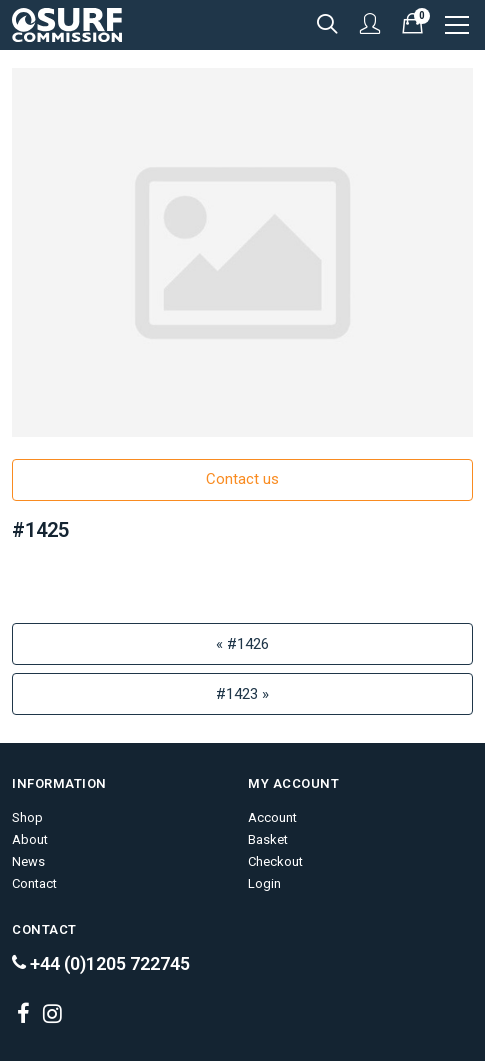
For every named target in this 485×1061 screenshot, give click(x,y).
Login (264, 883)
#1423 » (242, 694)
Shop (27, 817)
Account (272, 817)
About (30, 839)
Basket (268, 839)
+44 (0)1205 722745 (101, 963)
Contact (34, 883)
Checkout (275, 861)
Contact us (242, 479)
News (28, 861)
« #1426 (242, 644)
